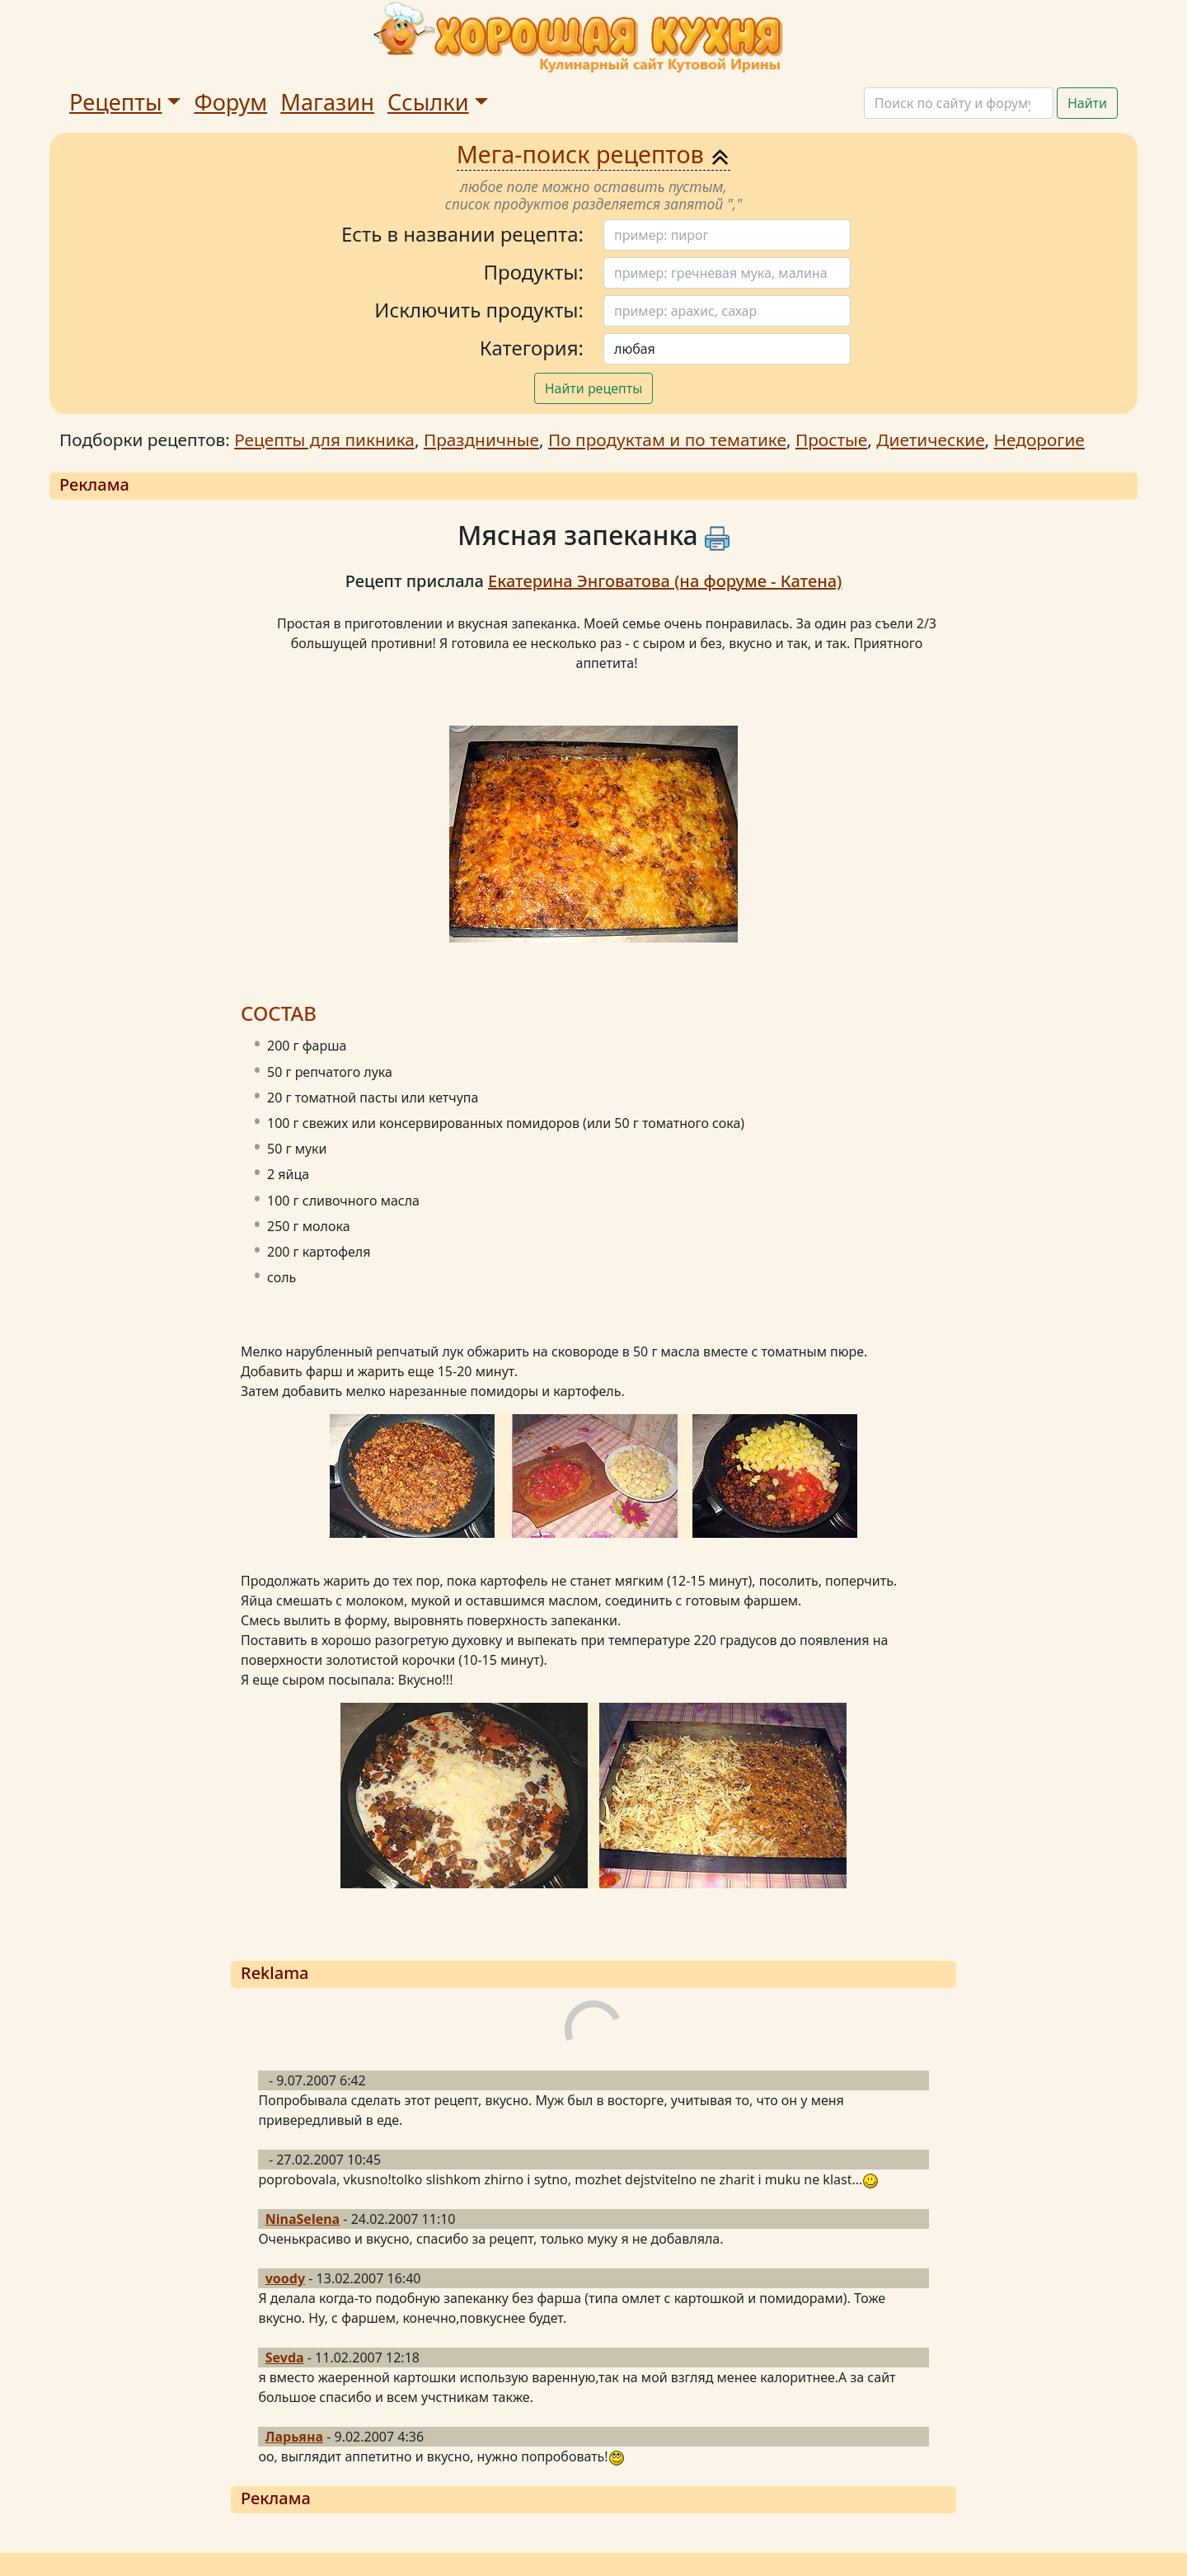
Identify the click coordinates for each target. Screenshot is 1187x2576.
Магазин (327, 102)
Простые (831, 439)
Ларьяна (294, 2437)
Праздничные (481, 439)
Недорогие (1039, 439)
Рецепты (115, 102)
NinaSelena (302, 2219)
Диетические (930, 439)
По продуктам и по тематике (667, 439)
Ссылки (428, 102)
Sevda (284, 2357)
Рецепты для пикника (324, 439)
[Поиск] (958, 103)
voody (285, 2278)
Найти (1087, 103)
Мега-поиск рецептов (594, 154)
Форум (230, 102)
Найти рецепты (594, 388)
